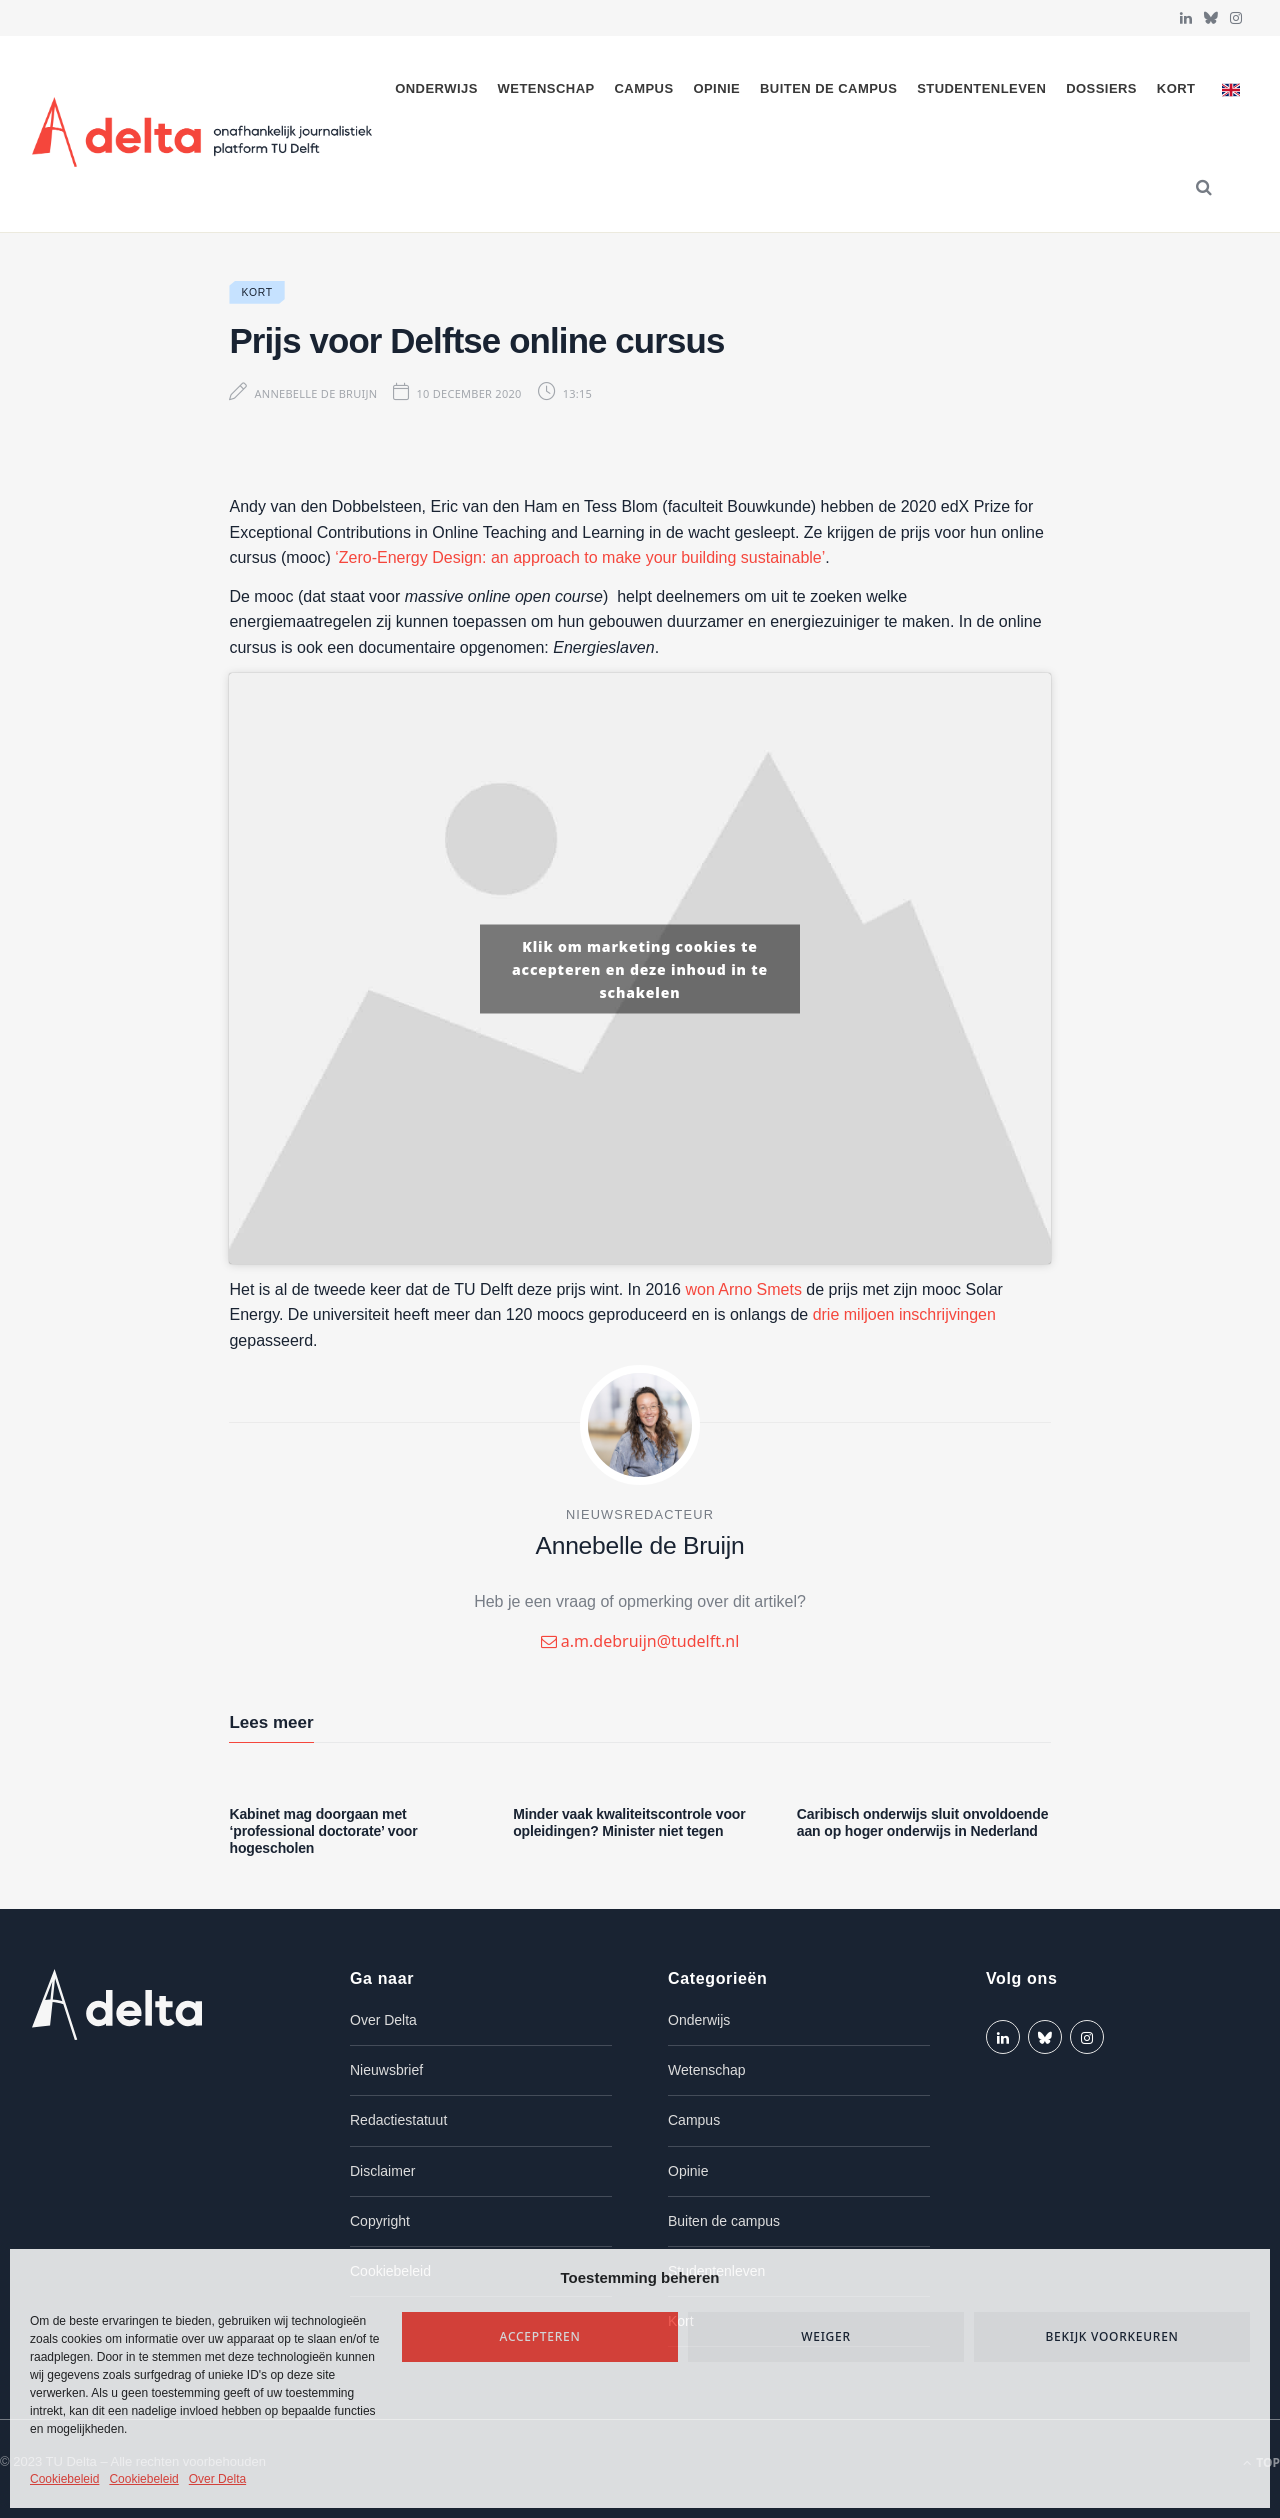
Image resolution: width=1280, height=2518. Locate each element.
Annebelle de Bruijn (315, 393)
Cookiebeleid (64, 2479)
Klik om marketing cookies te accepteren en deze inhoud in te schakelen (640, 968)
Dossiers (1101, 88)
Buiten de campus (828, 88)
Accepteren (540, 2336)
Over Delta (217, 2479)
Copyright (380, 2221)
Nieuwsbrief (386, 2070)
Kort (1176, 88)
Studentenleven (981, 88)
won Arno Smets (743, 1289)
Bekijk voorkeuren (1111, 2336)
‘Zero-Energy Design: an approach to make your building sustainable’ (580, 557)
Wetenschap (546, 88)
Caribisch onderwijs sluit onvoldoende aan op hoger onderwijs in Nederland (923, 1822)
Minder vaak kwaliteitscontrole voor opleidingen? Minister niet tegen (629, 1822)
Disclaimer (382, 2171)
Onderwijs (436, 88)
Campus (643, 88)
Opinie (716, 88)
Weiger (826, 2336)
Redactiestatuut (398, 2120)
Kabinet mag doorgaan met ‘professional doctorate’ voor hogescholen (323, 1831)
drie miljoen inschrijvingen (904, 1314)
